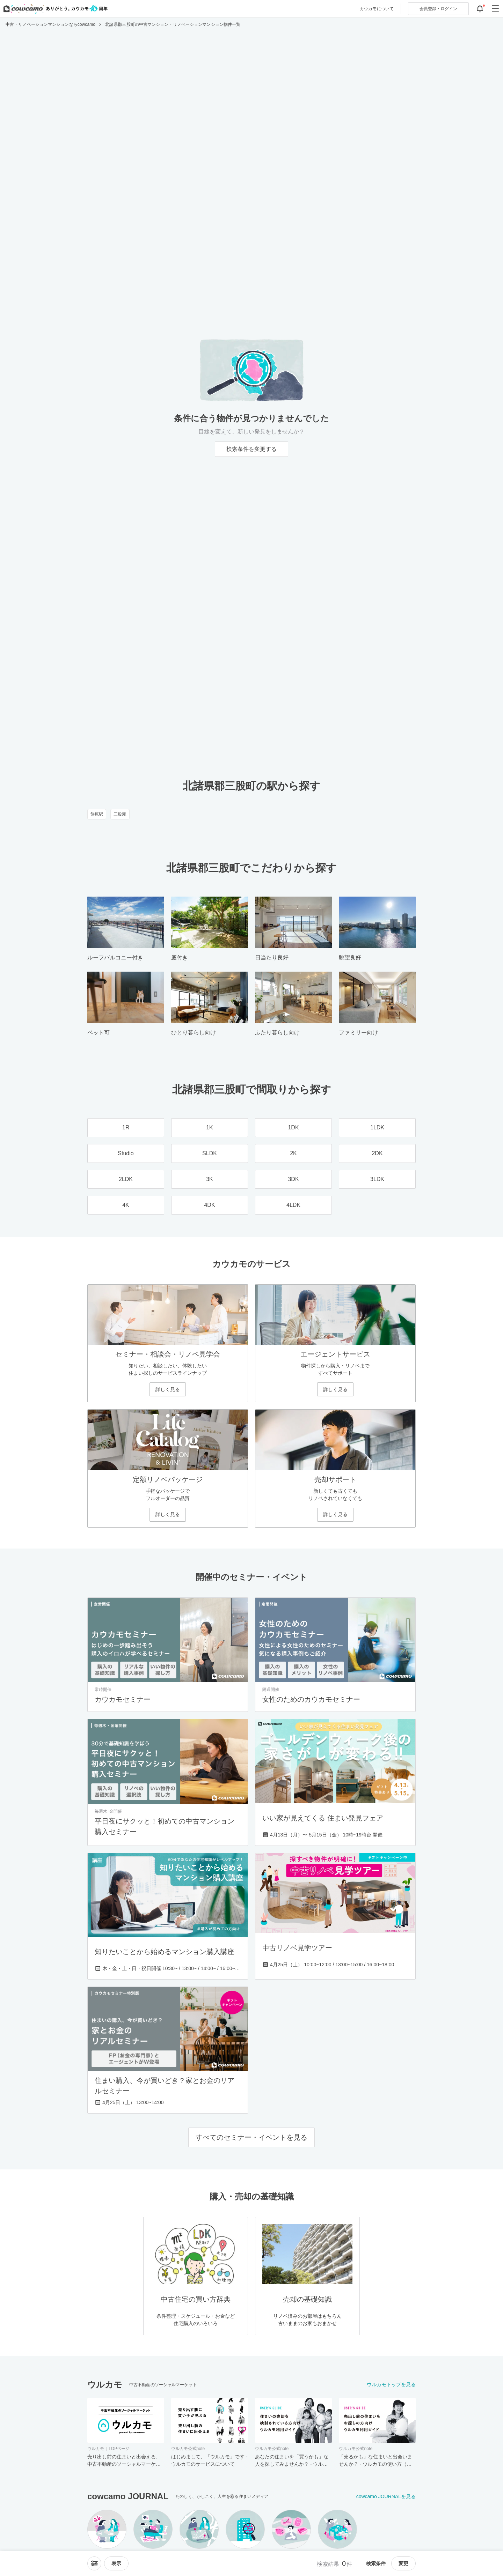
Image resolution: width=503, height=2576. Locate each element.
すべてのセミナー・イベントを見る (251, 2137)
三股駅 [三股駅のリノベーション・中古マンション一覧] (120, 814)
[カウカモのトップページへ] (54, 8)
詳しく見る (167, 1389)
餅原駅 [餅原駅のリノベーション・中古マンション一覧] (96, 814)
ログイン (438, 9)
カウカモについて (377, 8)
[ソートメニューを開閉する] (94, 2563)
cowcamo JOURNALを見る (386, 2496)
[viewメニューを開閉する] (116, 2563)
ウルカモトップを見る (391, 2384)
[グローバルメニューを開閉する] (495, 8)
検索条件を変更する (251, 449)
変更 (403, 2563)
